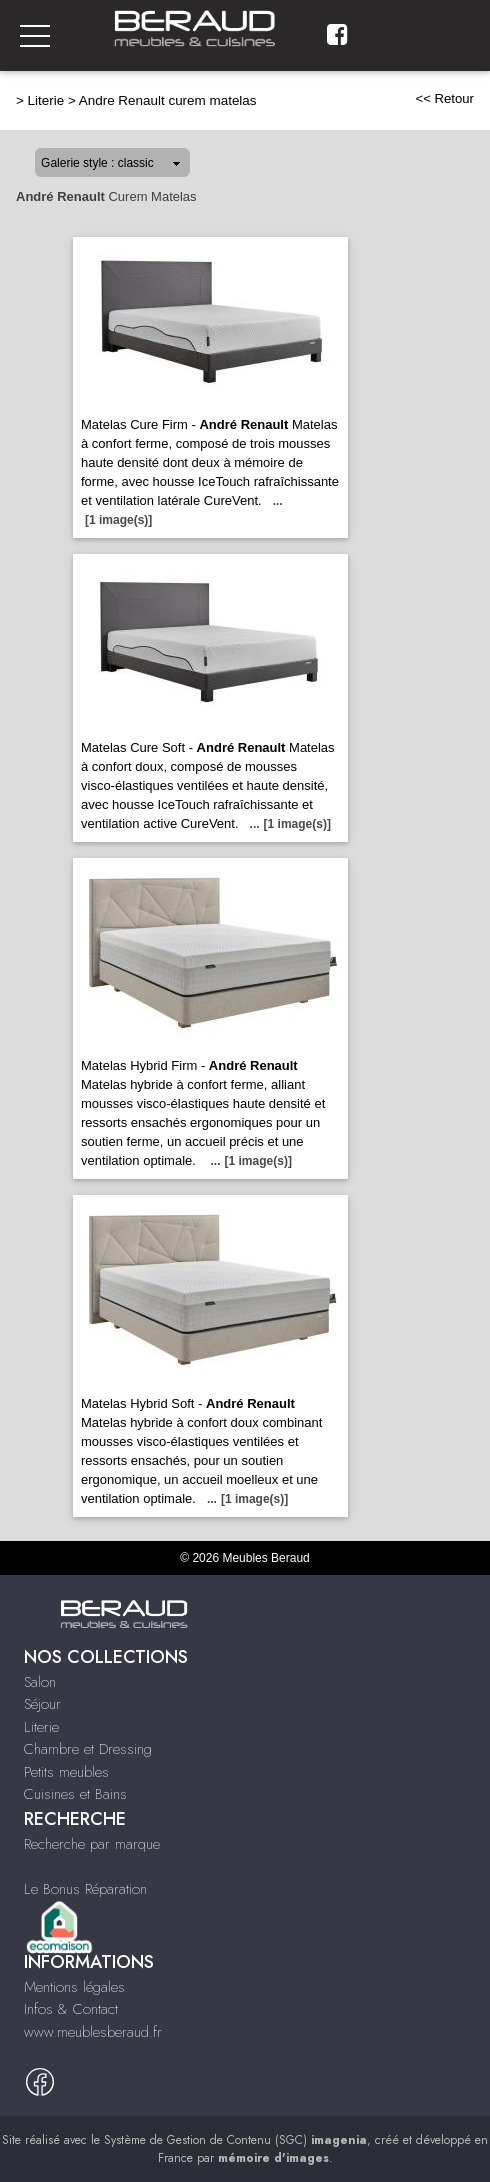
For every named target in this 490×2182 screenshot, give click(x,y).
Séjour (42, 1704)
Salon (40, 1682)
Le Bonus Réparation (85, 1889)
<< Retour (444, 98)
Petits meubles (66, 1772)
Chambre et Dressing (88, 1749)
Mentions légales (74, 1987)
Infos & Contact (71, 2009)
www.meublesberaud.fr (93, 2032)
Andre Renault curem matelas (168, 100)
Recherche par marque (92, 1844)
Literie (46, 100)
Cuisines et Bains (75, 1794)
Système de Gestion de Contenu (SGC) (235, 2140)
